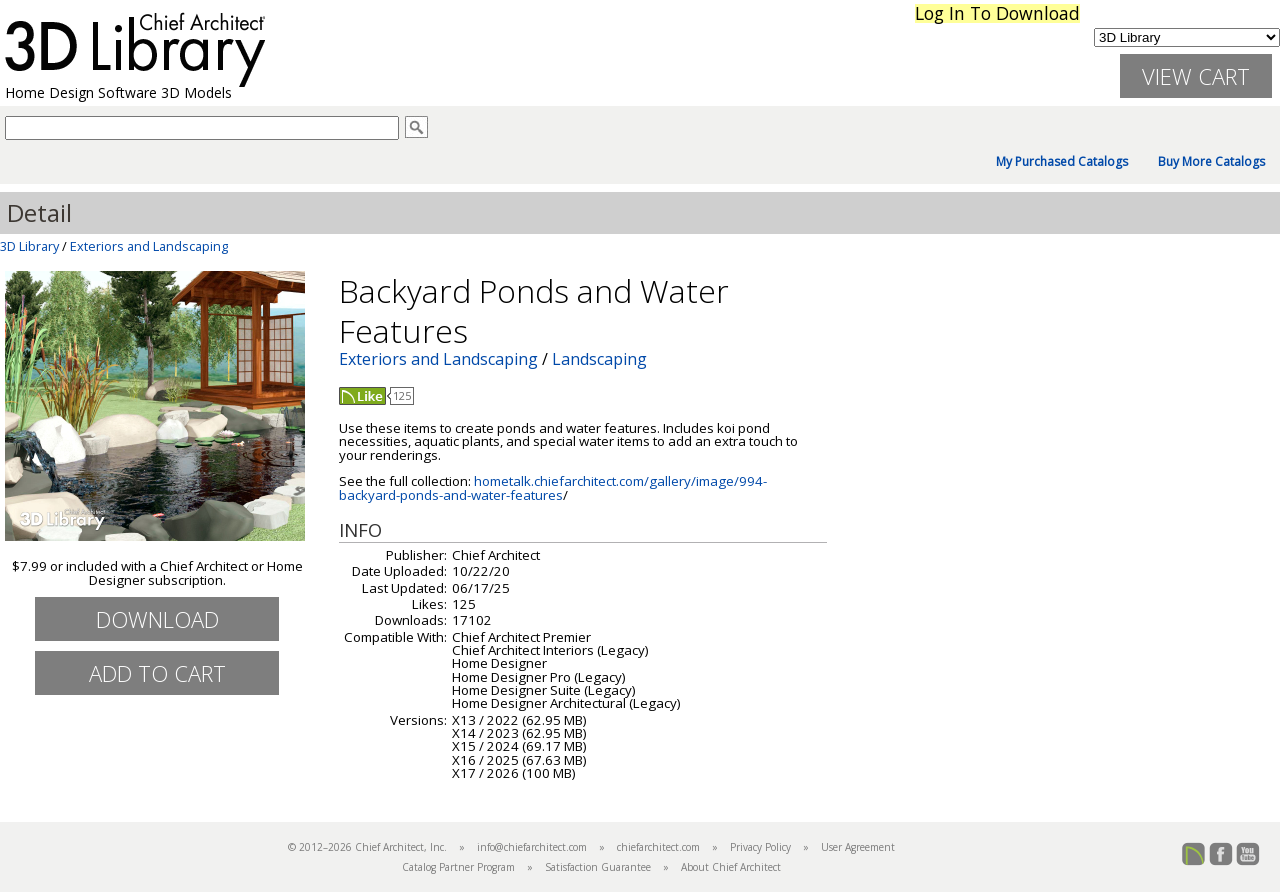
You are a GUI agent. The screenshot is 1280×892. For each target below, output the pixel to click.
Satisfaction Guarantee (598, 867)
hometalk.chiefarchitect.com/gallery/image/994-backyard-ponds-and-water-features (553, 487)
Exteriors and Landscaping (149, 246)
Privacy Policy (760, 847)
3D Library (29, 246)
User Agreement (858, 847)
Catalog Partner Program (458, 867)
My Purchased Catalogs (1062, 162)
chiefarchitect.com (658, 847)
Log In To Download (997, 13)
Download (157, 619)
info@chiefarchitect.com (532, 847)
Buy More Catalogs (1211, 162)
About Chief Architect (731, 867)
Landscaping (599, 359)
